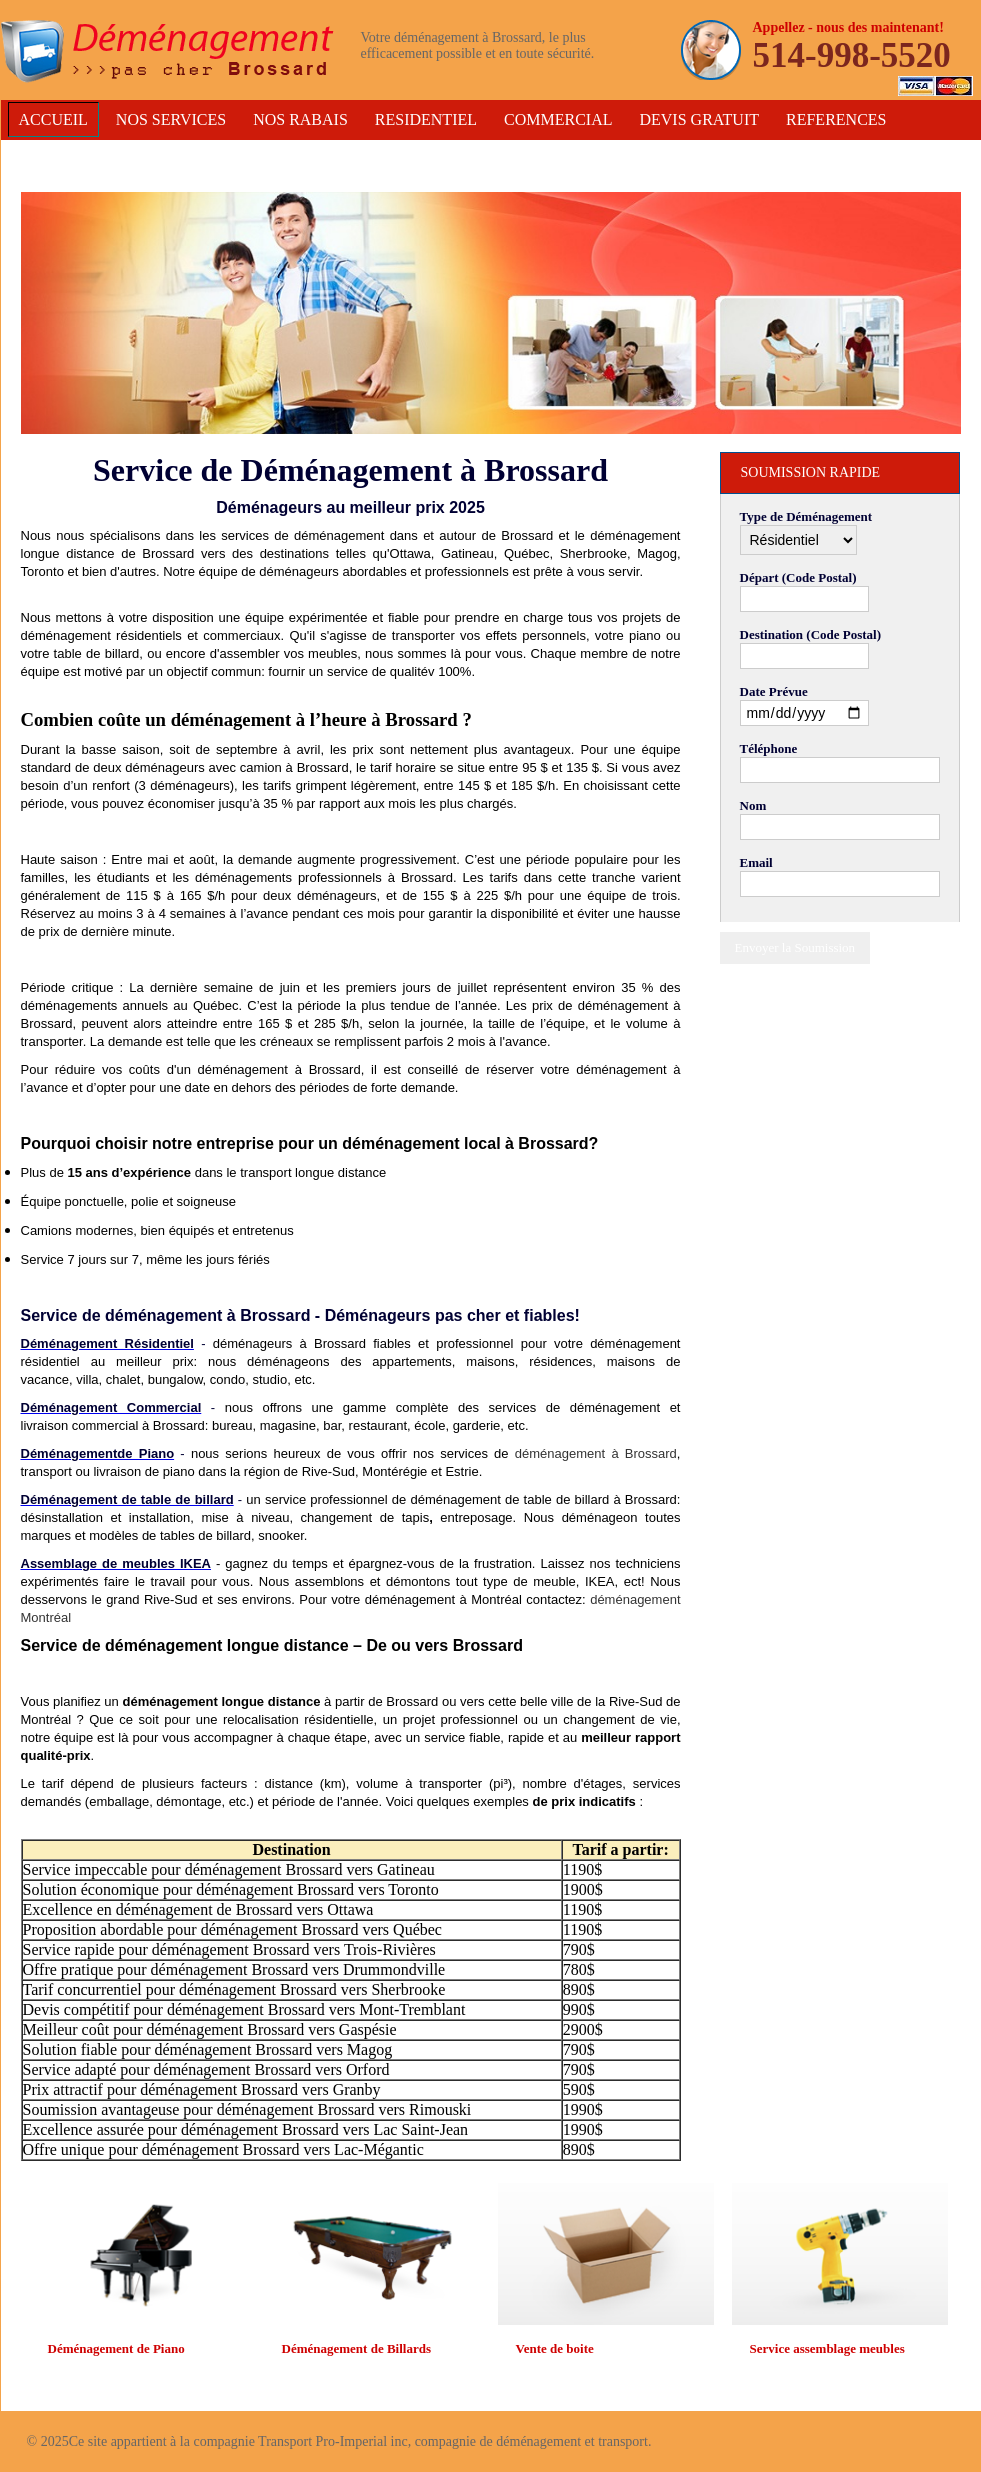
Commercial (558, 119)
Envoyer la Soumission (795, 947)
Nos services (171, 119)
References (836, 119)
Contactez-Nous (89, 155)
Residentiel (426, 119)
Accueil (53, 119)
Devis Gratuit (699, 119)
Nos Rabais (300, 119)
